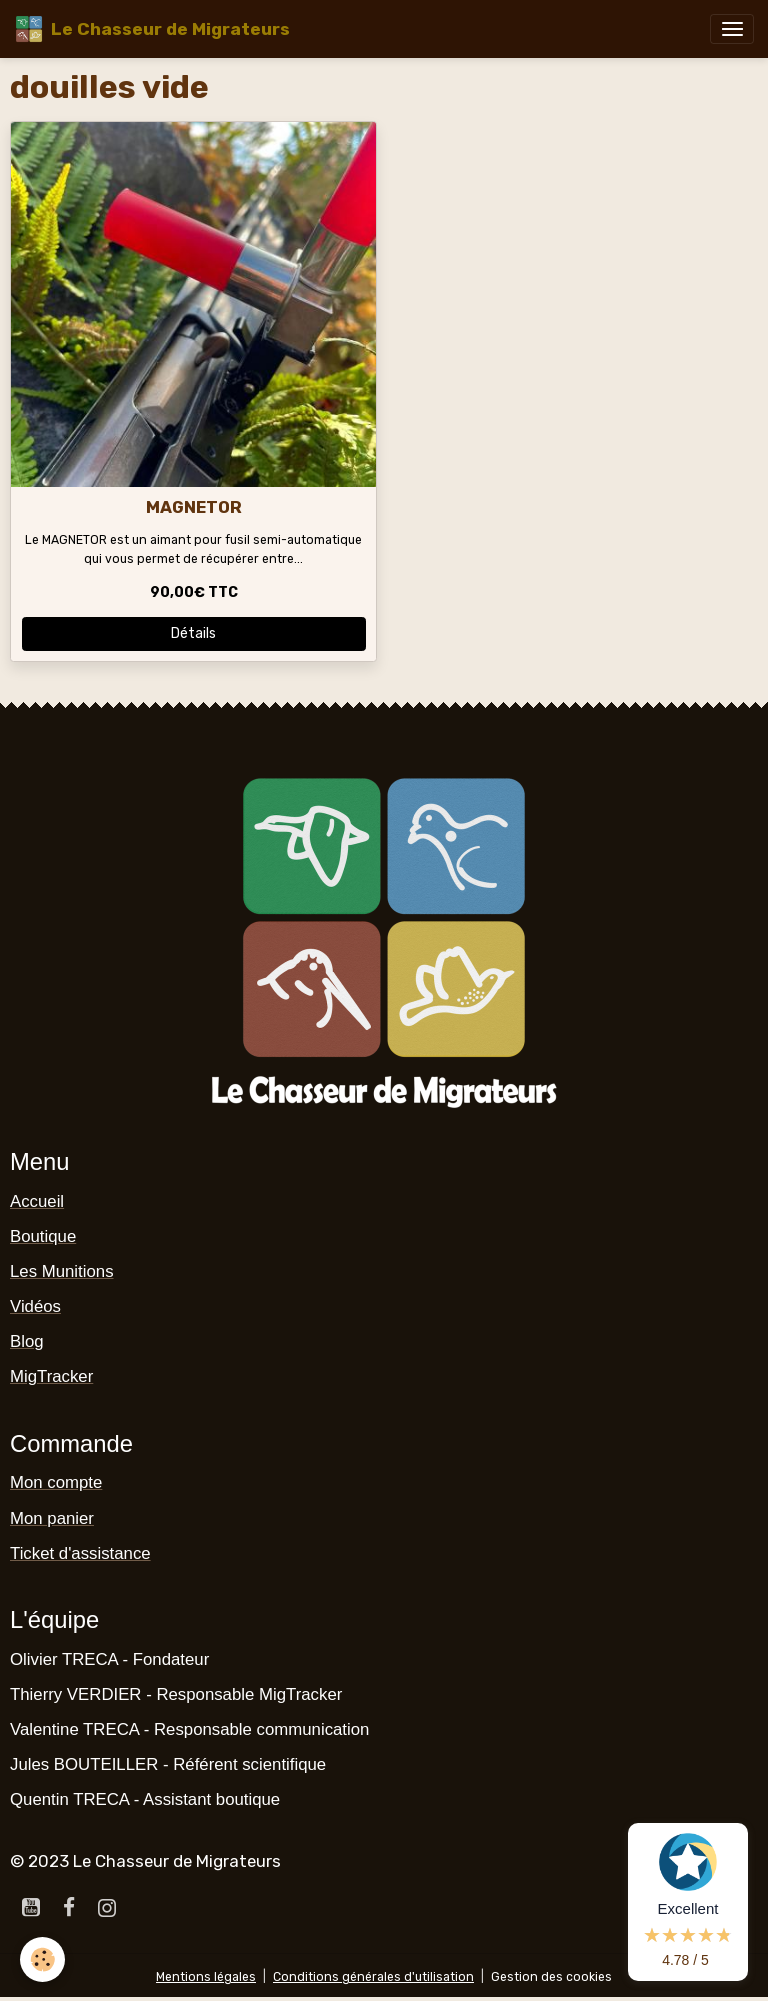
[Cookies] (42, 1959)
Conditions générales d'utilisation (373, 1977)
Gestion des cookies (551, 1977)
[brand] (152, 29)
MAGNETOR (194, 507)
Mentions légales (206, 1977)
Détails (193, 633)
